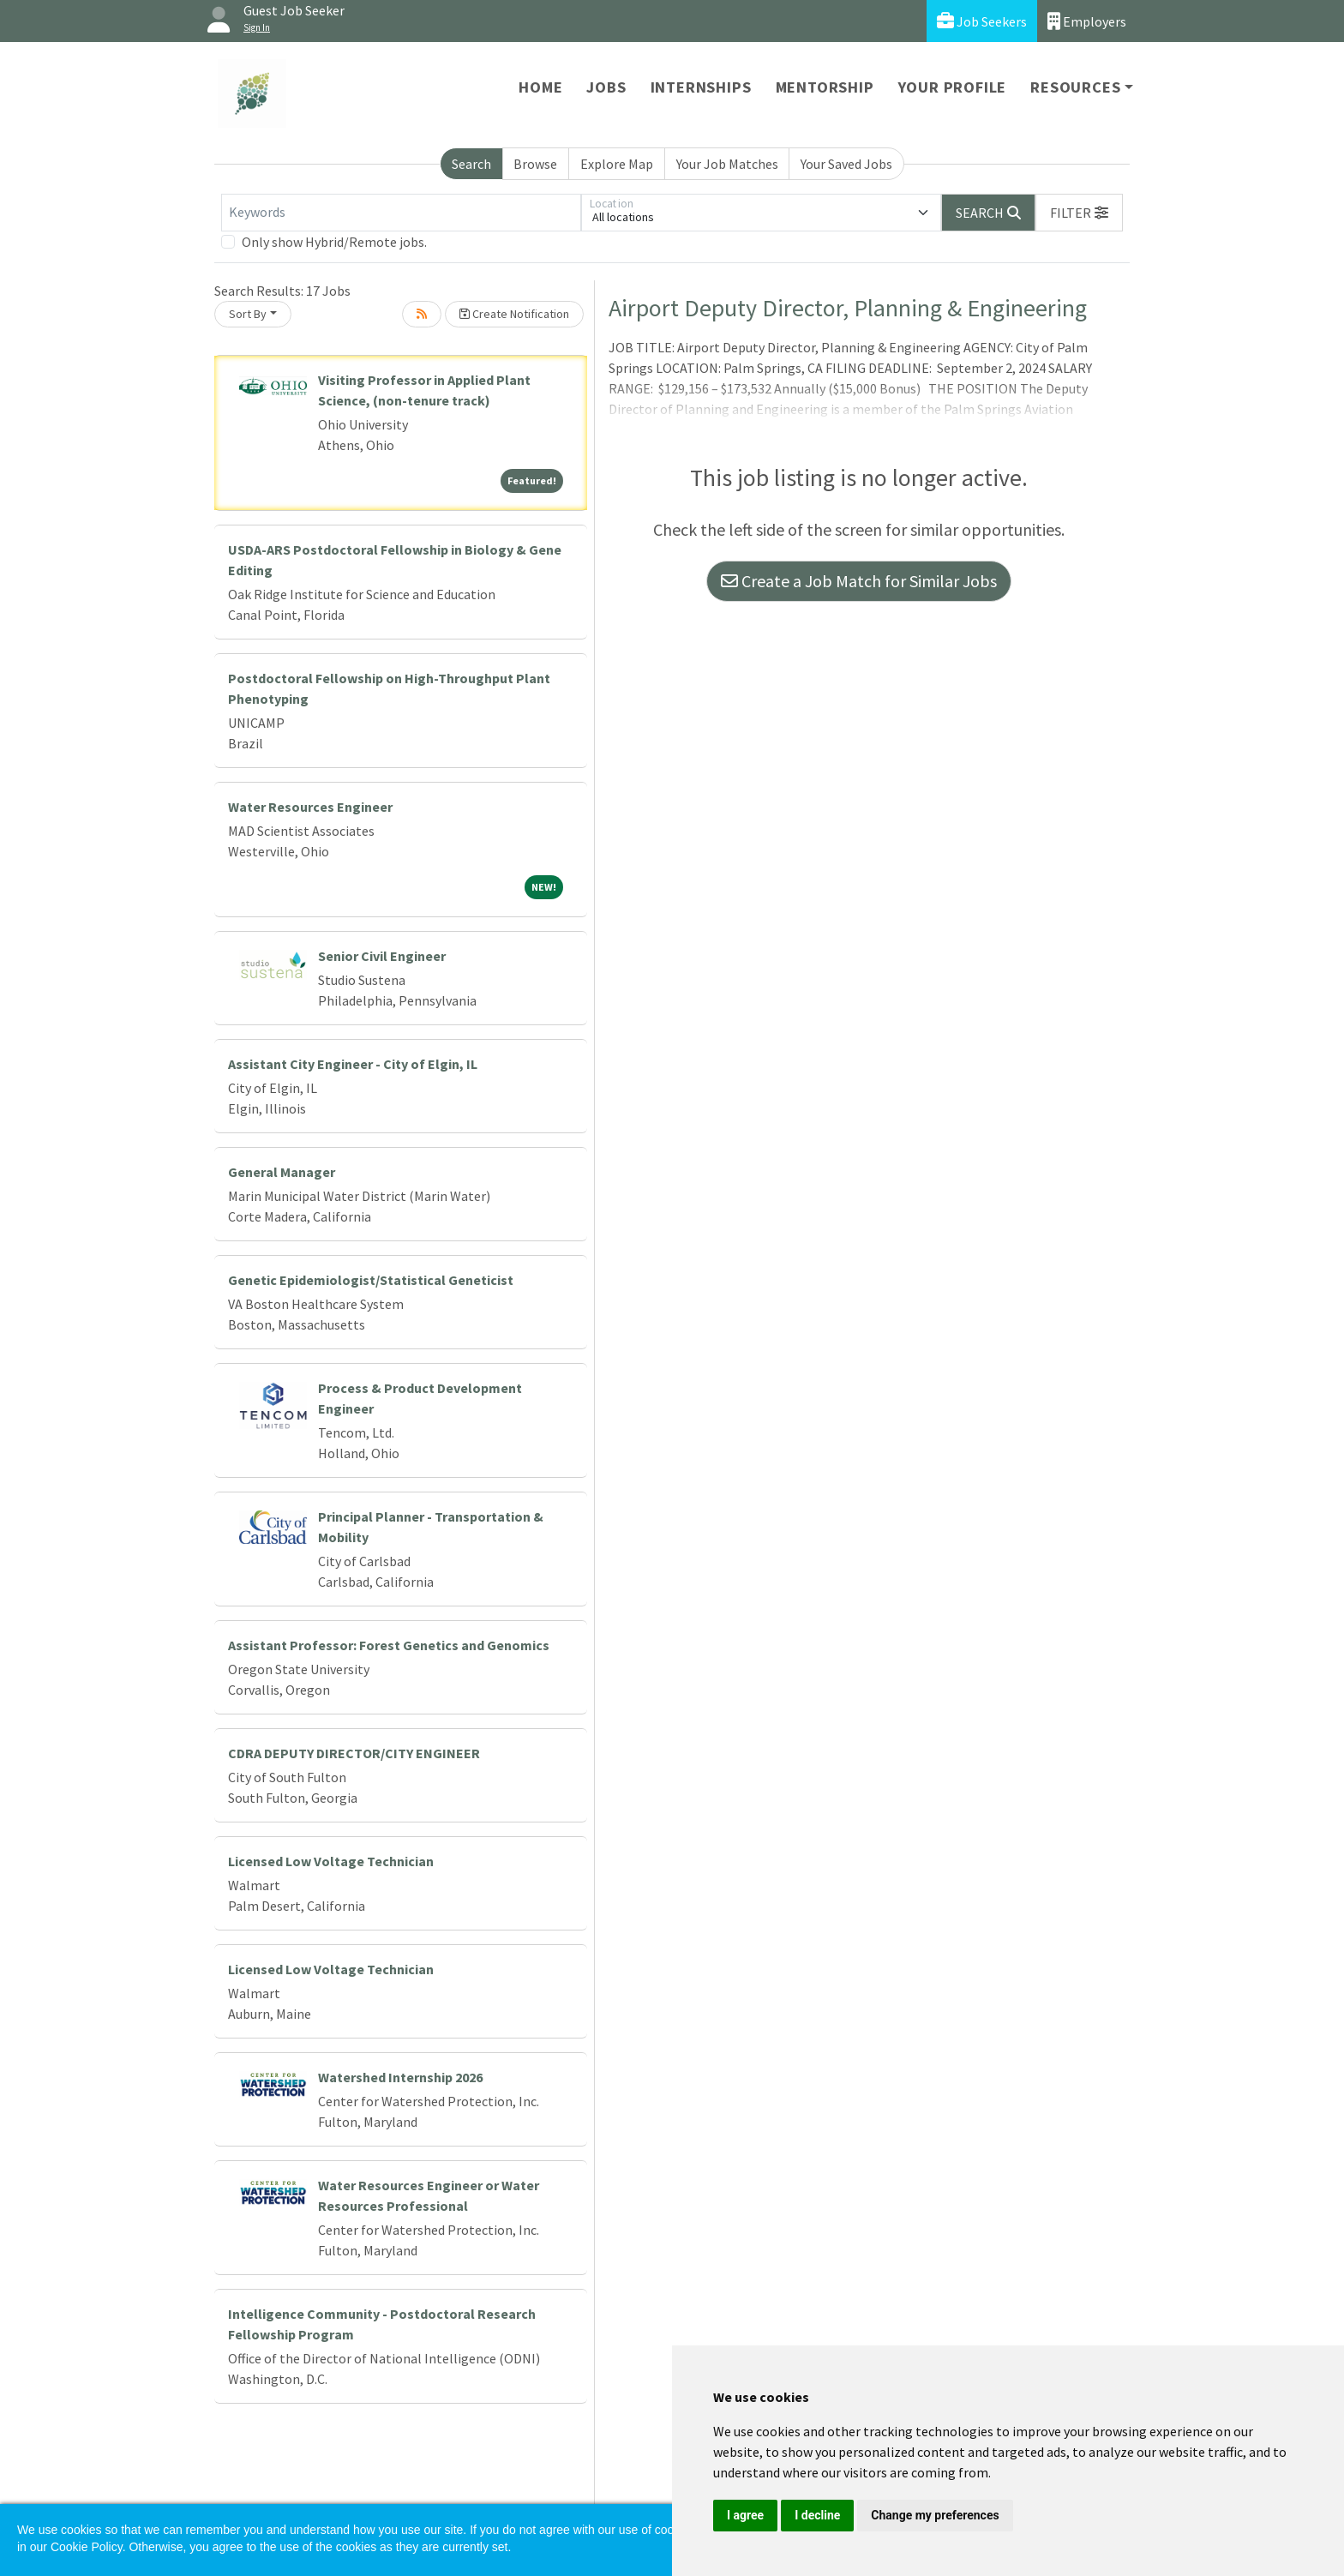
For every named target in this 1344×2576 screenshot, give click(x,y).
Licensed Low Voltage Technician (331, 1861)
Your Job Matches (727, 163)
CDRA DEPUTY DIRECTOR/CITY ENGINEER (354, 1753)
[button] (1079, 212)
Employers (1086, 21)
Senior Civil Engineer (382, 955)
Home (540, 87)
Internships (701, 87)
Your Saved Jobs (846, 163)
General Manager (281, 1171)
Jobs (606, 87)
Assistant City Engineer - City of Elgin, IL (352, 1063)
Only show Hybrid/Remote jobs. (334, 241)
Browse (535, 163)
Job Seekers (982, 21)
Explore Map (616, 163)
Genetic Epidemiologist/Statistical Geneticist (370, 1279)
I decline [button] (817, 2515)
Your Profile (952, 87)
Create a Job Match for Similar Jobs (859, 580)
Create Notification (514, 313)
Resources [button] (1075, 87)
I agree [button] (745, 2515)
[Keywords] (401, 212)
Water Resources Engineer (310, 806)
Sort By (248, 313)
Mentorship (825, 87)
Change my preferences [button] (935, 2515)
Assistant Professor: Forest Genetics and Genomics (388, 1645)
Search (471, 163)
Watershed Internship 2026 (400, 2077)
